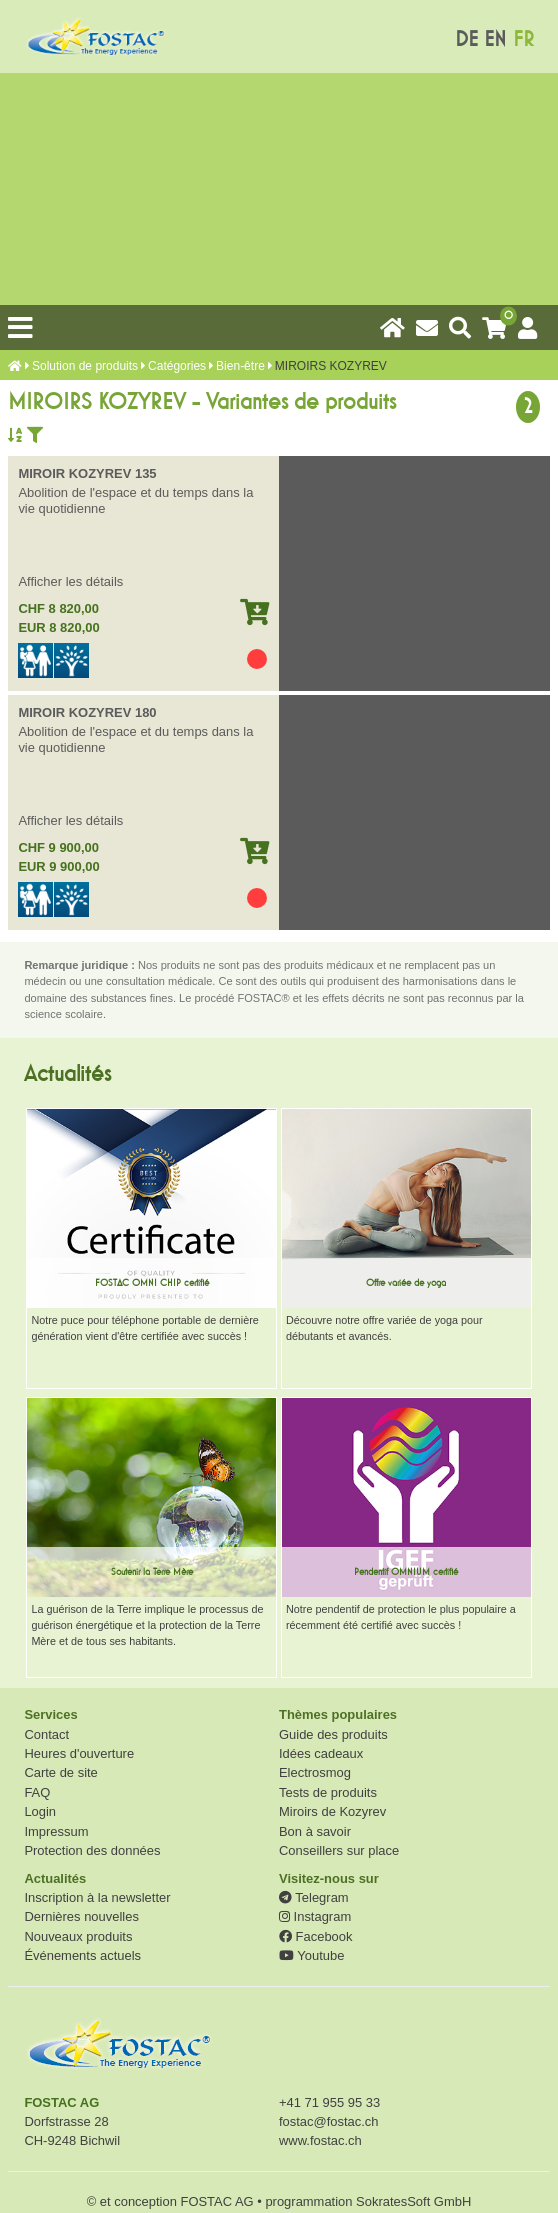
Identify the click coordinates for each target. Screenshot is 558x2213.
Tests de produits (328, 1792)
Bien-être (240, 366)
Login (40, 1811)
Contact (46, 1734)
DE (466, 39)
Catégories (177, 366)
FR (523, 39)
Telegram (314, 1897)
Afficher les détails (70, 581)
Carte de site (60, 1772)
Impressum (56, 1831)
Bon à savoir (315, 1831)
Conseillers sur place (339, 1850)
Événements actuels (82, 1955)
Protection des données (92, 1850)
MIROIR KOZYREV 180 (87, 712)
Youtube (311, 1955)
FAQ (37, 1792)
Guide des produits (333, 1734)
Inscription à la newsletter (97, 1897)
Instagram (315, 1916)
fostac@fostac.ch (329, 2121)
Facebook (315, 1936)
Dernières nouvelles (81, 1916)
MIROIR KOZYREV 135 (87, 473)
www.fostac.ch (320, 2140)
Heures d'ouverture (79, 1753)
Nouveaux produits (78, 1936)
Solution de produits (85, 366)
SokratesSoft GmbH (413, 2201)
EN (495, 39)
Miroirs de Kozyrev (332, 1811)
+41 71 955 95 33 (329, 2102)
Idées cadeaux (321, 1753)
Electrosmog (315, 1772)
